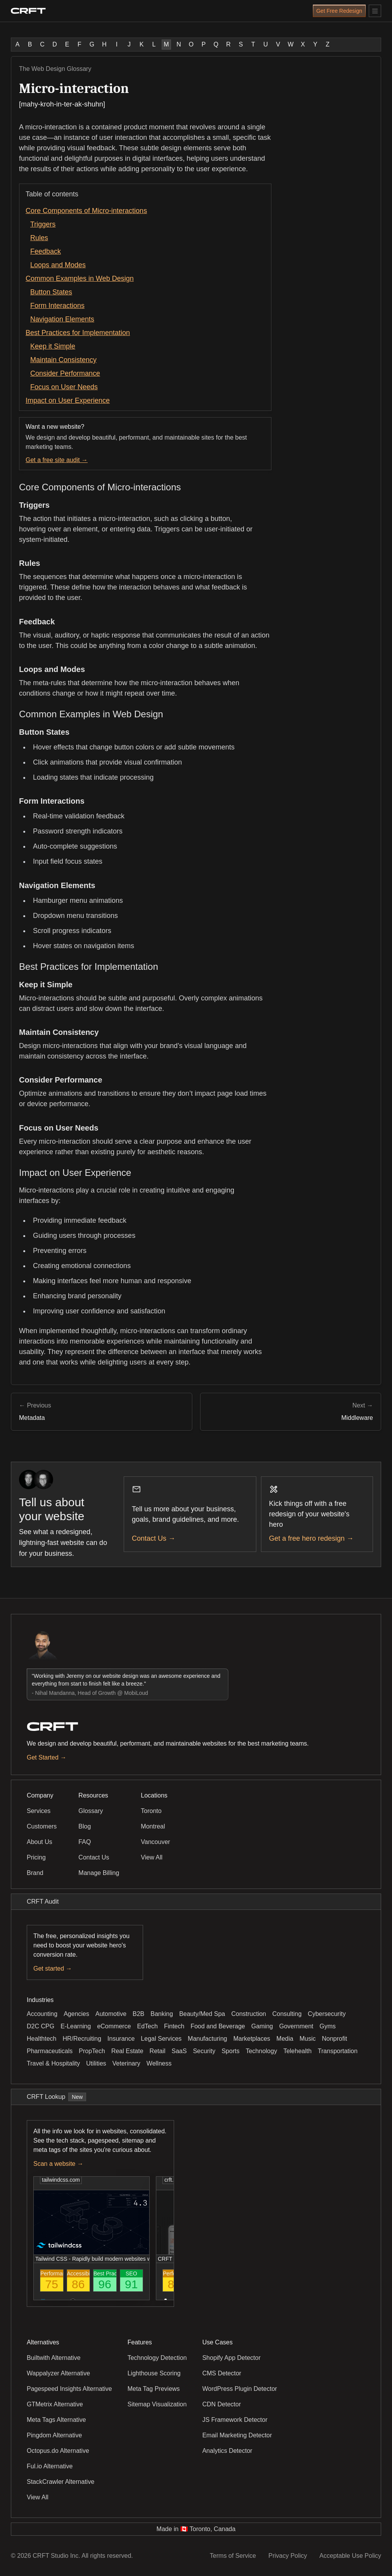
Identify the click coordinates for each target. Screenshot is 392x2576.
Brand (35, 1873)
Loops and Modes (58, 265)
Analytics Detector (227, 2450)
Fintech (174, 2026)
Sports (230, 2051)
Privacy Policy (287, 2555)
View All (151, 1857)
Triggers (42, 224)
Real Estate (127, 2051)
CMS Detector (221, 2373)
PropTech (92, 2051)
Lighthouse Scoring (154, 2373)
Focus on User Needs (64, 387)
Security (204, 2051)
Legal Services (161, 2038)
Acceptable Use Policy (350, 2555)
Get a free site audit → (57, 460)
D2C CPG (40, 2026)
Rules (39, 238)
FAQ (84, 1842)
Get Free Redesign (339, 11)
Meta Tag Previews (154, 2388)
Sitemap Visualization (157, 2404)
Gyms (327, 2026)
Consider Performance (65, 373)
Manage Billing (98, 1873)
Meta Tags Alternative (56, 2419)
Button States (51, 292)
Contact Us (93, 1857)
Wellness (159, 2063)
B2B (138, 2014)
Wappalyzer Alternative (58, 2373)
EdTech (147, 2026)
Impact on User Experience (68, 400)
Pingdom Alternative (54, 2435)
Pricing (36, 1857)
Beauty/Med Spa (202, 2014)
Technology (261, 2051)
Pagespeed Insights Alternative (69, 2388)
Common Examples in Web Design (80, 278)
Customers (42, 1826)
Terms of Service (233, 2555)
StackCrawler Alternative (60, 2481)
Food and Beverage (217, 2026)
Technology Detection (157, 2357)
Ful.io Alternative (50, 2466)
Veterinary (126, 2063)
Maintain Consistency (63, 360)
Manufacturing (207, 2038)
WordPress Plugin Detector (239, 2388)
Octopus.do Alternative (58, 2450)
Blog (84, 1826)
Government (296, 2026)
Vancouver (155, 1842)
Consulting (287, 2014)
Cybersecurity (327, 2014)
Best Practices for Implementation (78, 333)
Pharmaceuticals (50, 2051)
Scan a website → (58, 2163)
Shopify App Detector (231, 2357)
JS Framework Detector (235, 2419)
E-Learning (75, 2026)
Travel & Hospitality (53, 2063)
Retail (158, 2051)
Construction (248, 2014)
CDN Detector (221, 2404)
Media (285, 2038)
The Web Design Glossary (55, 68)
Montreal (153, 1826)
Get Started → (46, 1757)
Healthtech (42, 2038)
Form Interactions (57, 305)
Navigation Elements (62, 319)
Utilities (96, 2063)
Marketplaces (251, 2038)
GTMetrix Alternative (55, 2404)
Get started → (52, 1968)
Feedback (45, 251)
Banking (161, 2014)
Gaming (262, 2026)
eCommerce (114, 2026)
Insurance (121, 2038)
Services (38, 1811)
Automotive (110, 2014)
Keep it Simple (52, 346)
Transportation (338, 2051)
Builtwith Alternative (54, 2357)
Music (307, 2038)
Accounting (42, 2014)
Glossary (90, 1811)
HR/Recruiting (82, 2038)
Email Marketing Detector (237, 2435)
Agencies (76, 2014)
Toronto (151, 1811)
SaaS (179, 2051)
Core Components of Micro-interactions (86, 211)
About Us (39, 1842)
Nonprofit (334, 2038)
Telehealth (297, 2051)
